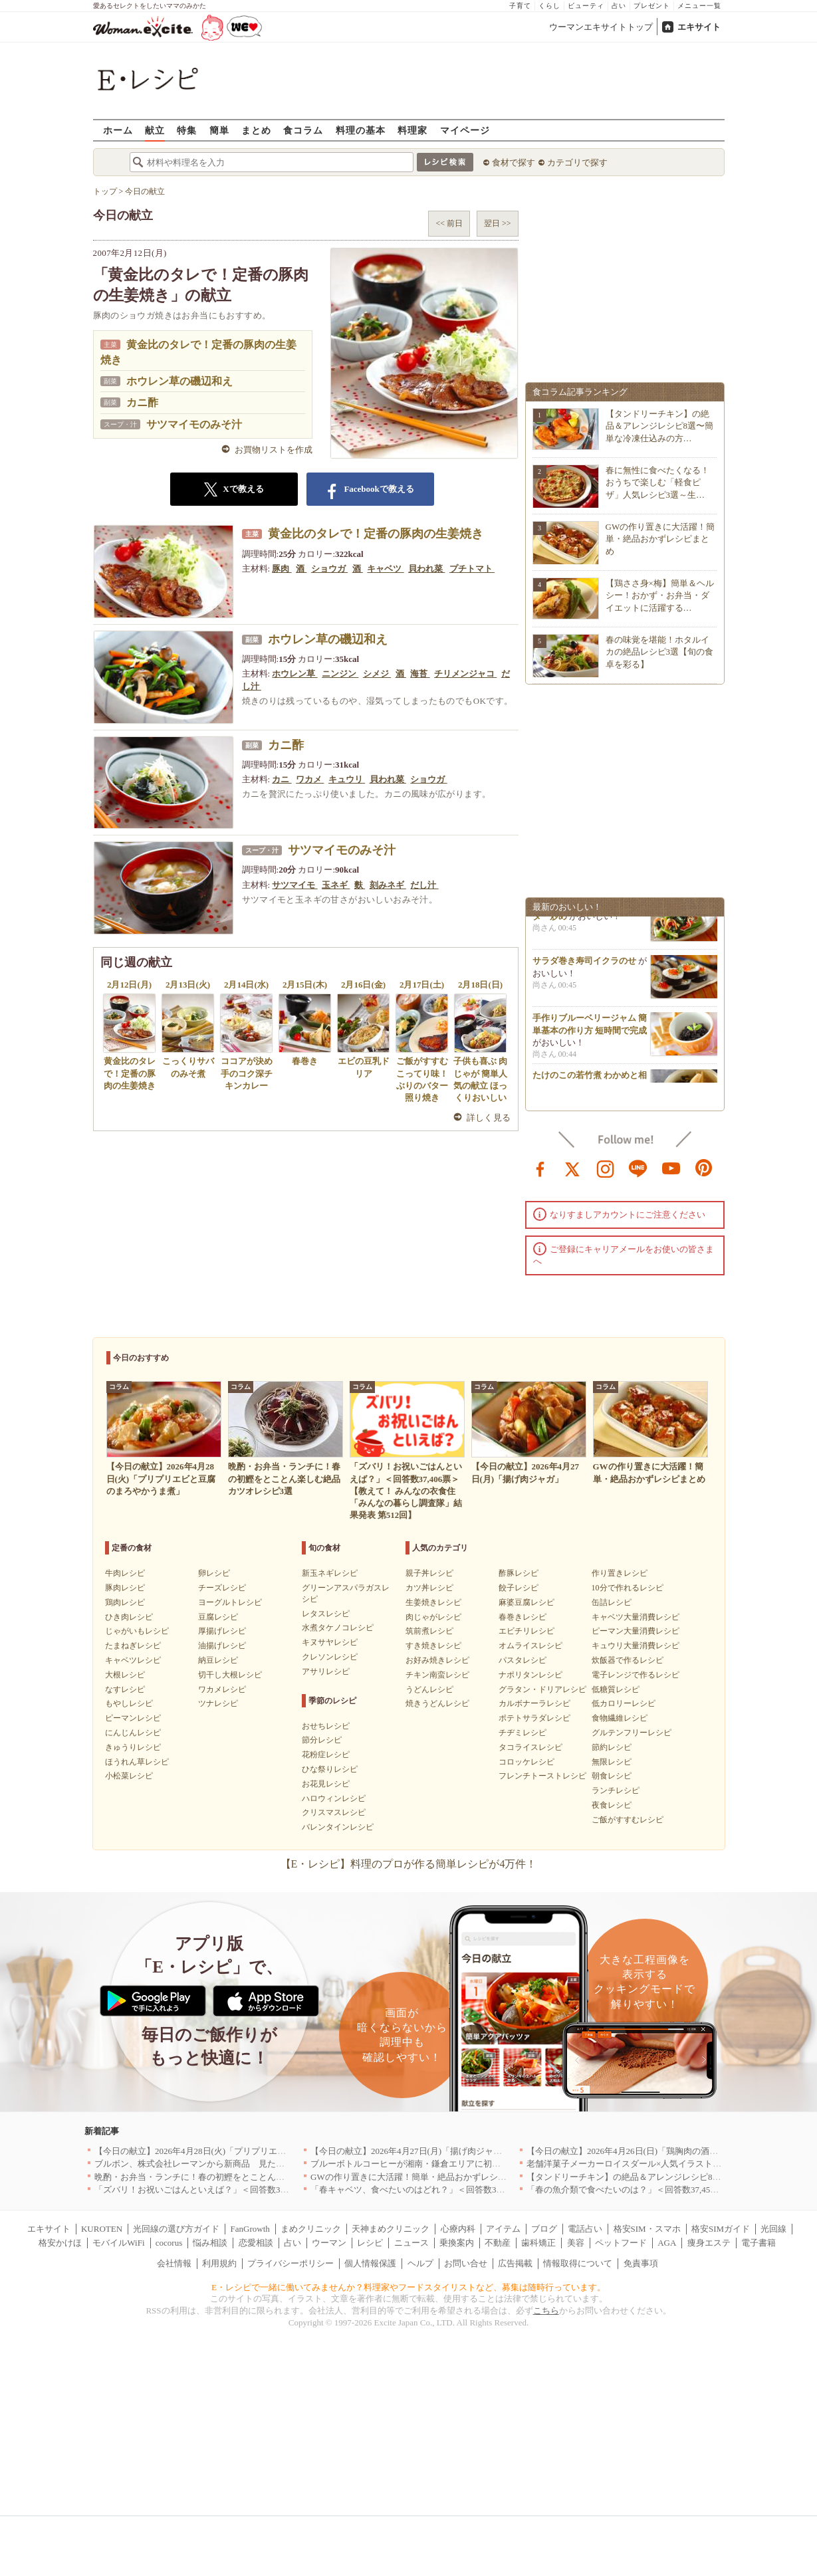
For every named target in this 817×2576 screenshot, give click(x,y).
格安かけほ (60, 2243)
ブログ (544, 2229)
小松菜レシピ (129, 1775)
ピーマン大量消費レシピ (635, 1631)
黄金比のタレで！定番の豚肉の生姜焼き (375, 533)
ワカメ (310, 779)
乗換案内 (456, 2243)
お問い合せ (465, 2263)
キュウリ (346, 779)
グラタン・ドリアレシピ (542, 1689)
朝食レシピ (612, 1775)
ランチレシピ (616, 1790)
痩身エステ (709, 2243)
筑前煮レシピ (429, 1631)
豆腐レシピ (218, 1617)
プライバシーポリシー (290, 2263)
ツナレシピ (218, 1703)
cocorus (169, 2243)
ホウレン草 (294, 674)
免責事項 (641, 2263)
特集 (187, 130)
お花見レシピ (326, 1783)
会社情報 (174, 2263)
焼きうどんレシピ (437, 1703)
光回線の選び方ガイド (176, 2229)
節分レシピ (322, 1740)
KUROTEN (101, 2229)
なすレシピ (125, 1689)
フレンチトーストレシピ (542, 1775)
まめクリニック (311, 2229)
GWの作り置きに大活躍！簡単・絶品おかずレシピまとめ (660, 539)
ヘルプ (420, 2263)
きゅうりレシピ (133, 1747)
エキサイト (699, 27)
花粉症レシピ (326, 1754)
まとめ (256, 130)
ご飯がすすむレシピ (627, 1819)
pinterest (704, 1168)
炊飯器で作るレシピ (627, 1660)
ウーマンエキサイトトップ (601, 27)
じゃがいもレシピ (137, 1631)
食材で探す (513, 162)
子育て (520, 5)
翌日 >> (497, 223)
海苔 (419, 674)
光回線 (773, 2229)
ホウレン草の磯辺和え (179, 381)
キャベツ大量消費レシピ (635, 1617)
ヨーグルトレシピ (230, 1602)
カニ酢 (142, 402)
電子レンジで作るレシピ (635, 1674)
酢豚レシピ (518, 1573)
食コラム (303, 130)
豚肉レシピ (125, 1587)
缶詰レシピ (612, 1602)
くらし (549, 5)
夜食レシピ (612, 1805)
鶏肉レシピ (125, 1602)
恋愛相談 (256, 2243)
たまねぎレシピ (133, 1645)
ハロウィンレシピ (334, 1798)
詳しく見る (489, 1118)
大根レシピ (125, 1674)
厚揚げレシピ (222, 1631)
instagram (606, 1168)
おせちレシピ (326, 1726)
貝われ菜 (426, 569)
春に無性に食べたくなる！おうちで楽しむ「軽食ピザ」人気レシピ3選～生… (657, 482)
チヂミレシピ (522, 1732)
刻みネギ (388, 885)
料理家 (412, 130)
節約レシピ (612, 1747)
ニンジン (340, 674)
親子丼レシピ (429, 1573)
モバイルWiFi (118, 2243)
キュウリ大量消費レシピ (635, 1645)
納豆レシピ (218, 1660)
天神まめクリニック (390, 2229)
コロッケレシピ (526, 1762)
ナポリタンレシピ (530, 1674)
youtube (671, 1168)
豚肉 (281, 569)
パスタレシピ (522, 1660)
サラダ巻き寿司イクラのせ (584, 967)
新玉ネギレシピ (330, 1573)
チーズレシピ (222, 1587)
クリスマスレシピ (334, 1812)
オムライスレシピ (530, 1645)
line (638, 1168)
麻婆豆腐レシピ (526, 1602)
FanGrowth (250, 2229)
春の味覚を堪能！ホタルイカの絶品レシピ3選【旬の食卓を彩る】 (660, 652)
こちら (546, 2310)
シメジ (377, 674)
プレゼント (652, 5)
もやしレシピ (129, 1703)
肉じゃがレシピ (433, 1617)
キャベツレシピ (133, 1660)
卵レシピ (214, 1573)
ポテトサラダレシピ (534, 1718)
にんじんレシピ (133, 1732)
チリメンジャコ (465, 674)
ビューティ (586, 5)
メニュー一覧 (699, 5)
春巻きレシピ (522, 1617)
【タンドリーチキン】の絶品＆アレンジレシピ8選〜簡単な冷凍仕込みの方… (660, 426)
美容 (575, 2243)
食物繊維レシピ (619, 1718)
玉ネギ (336, 885)
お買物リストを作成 (273, 450)
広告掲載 (515, 2263)
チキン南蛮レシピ (437, 1674)
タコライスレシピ (530, 1747)
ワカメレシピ (222, 1689)
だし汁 (424, 885)
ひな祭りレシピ (330, 1769)
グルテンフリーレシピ (631, 1732)
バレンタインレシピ (338, 1827)
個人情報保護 (370, 2263)
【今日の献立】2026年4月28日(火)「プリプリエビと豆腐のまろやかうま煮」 (242, 2151)
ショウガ (329, 569)
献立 (155, 130)
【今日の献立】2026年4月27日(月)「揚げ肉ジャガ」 (410, 2151)
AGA (666, 2243)
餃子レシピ (518, 1587)
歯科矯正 (538, 2243)
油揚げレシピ (222, 1645)
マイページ (465, 130)
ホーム (118, 130)
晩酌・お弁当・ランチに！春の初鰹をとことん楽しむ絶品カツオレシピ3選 (239, 2177)
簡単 (219, 130)
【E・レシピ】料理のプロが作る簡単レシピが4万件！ (409, 1864)
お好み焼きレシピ (437, 1660)
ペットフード (621, 2243)
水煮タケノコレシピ (338, 1627)
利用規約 (219, 2263)
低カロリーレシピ (623, 1703)
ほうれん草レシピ (137, 1762)
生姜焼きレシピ (433, 1602)
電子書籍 (758, 2243)
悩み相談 (210, 2243)
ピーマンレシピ (133, 1718)
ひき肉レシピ (129, 1617)
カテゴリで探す (577, 162)
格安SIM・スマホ (647, 2229)
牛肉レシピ (125, 1573)
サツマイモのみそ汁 (194, 424)
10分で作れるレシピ (627, 1587)
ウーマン (329, 2243)
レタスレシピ (326, 1613)
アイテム (503, 2229)
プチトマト (472, 569)
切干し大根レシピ (230, 1674)
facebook (540, 1168)
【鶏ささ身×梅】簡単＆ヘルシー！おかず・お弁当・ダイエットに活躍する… (660, 595)
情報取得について (577, 2263)
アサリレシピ (326, 1671)
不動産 (498, 2243)
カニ (281, 779)
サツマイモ (294, 885)
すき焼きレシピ (433, 1645)
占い (619, 5)
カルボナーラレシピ (534, 1703)
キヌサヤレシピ (330, 1642)
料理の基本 (361, 130)
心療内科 (458, 2229)
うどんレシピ (429, 1689)
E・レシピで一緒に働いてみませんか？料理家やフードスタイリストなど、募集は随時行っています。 (408, 2287)
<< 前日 (449, 223)
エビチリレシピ (526, 1631)
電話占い (585, 2229)
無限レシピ (612, 1762)
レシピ (370, 2243)
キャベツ (385, 569)
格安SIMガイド (720, 2229)
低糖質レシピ (616, 1689)
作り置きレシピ (619, 1573)
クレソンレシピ (330, 1657)
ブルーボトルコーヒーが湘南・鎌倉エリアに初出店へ (414, 2164)
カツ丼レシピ (429, 1587)
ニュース (411, 2243)
